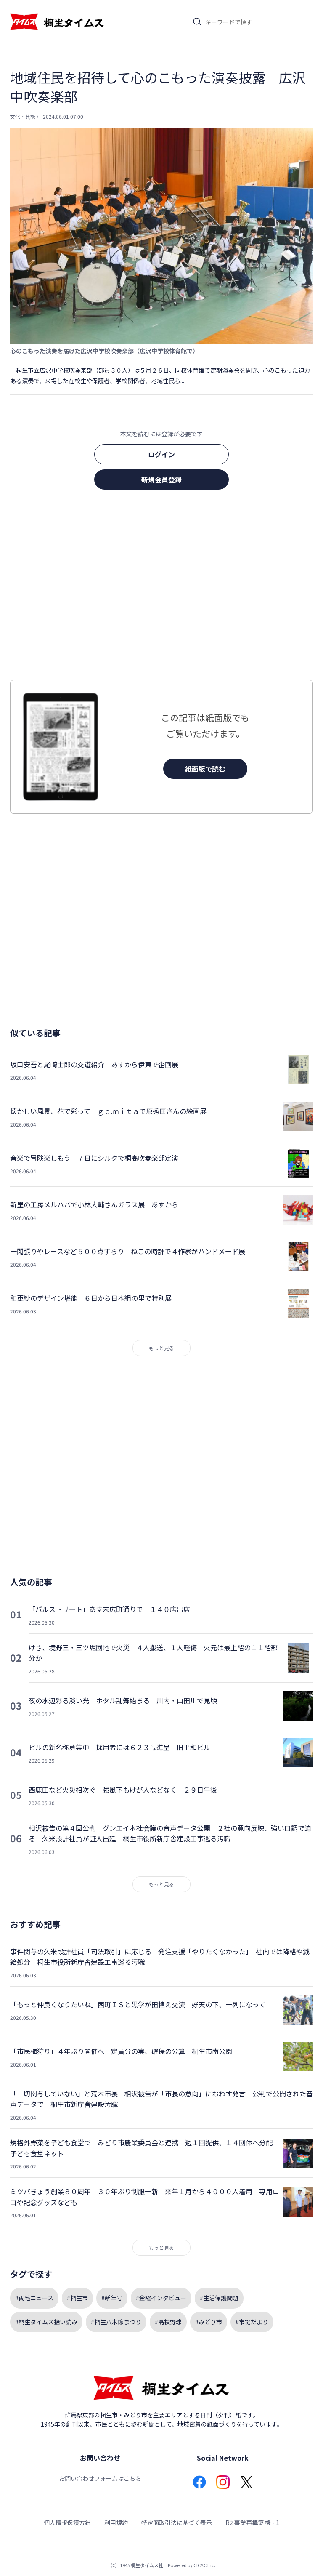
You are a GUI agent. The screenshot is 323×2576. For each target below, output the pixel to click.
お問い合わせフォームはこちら (100, 2478)
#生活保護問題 (219, 2298)
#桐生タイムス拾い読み (46, 2322)
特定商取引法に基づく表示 (176, 2522)
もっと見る (161, 1347)
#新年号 (111, 2298)
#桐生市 (77, 2298)
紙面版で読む (205, 769)
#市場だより (252, 2322)
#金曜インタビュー (161, 2298)
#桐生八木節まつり (116, 2322)
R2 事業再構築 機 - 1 (252, 2522)
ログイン (161, 454)
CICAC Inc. (204, 2565)
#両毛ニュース (34, 2298)
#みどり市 (208, 2322)
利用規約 (116, 2522)
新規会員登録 (161, 479)
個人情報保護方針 (67, 2522)
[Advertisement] (161, 587)
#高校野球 (168, 2322)
